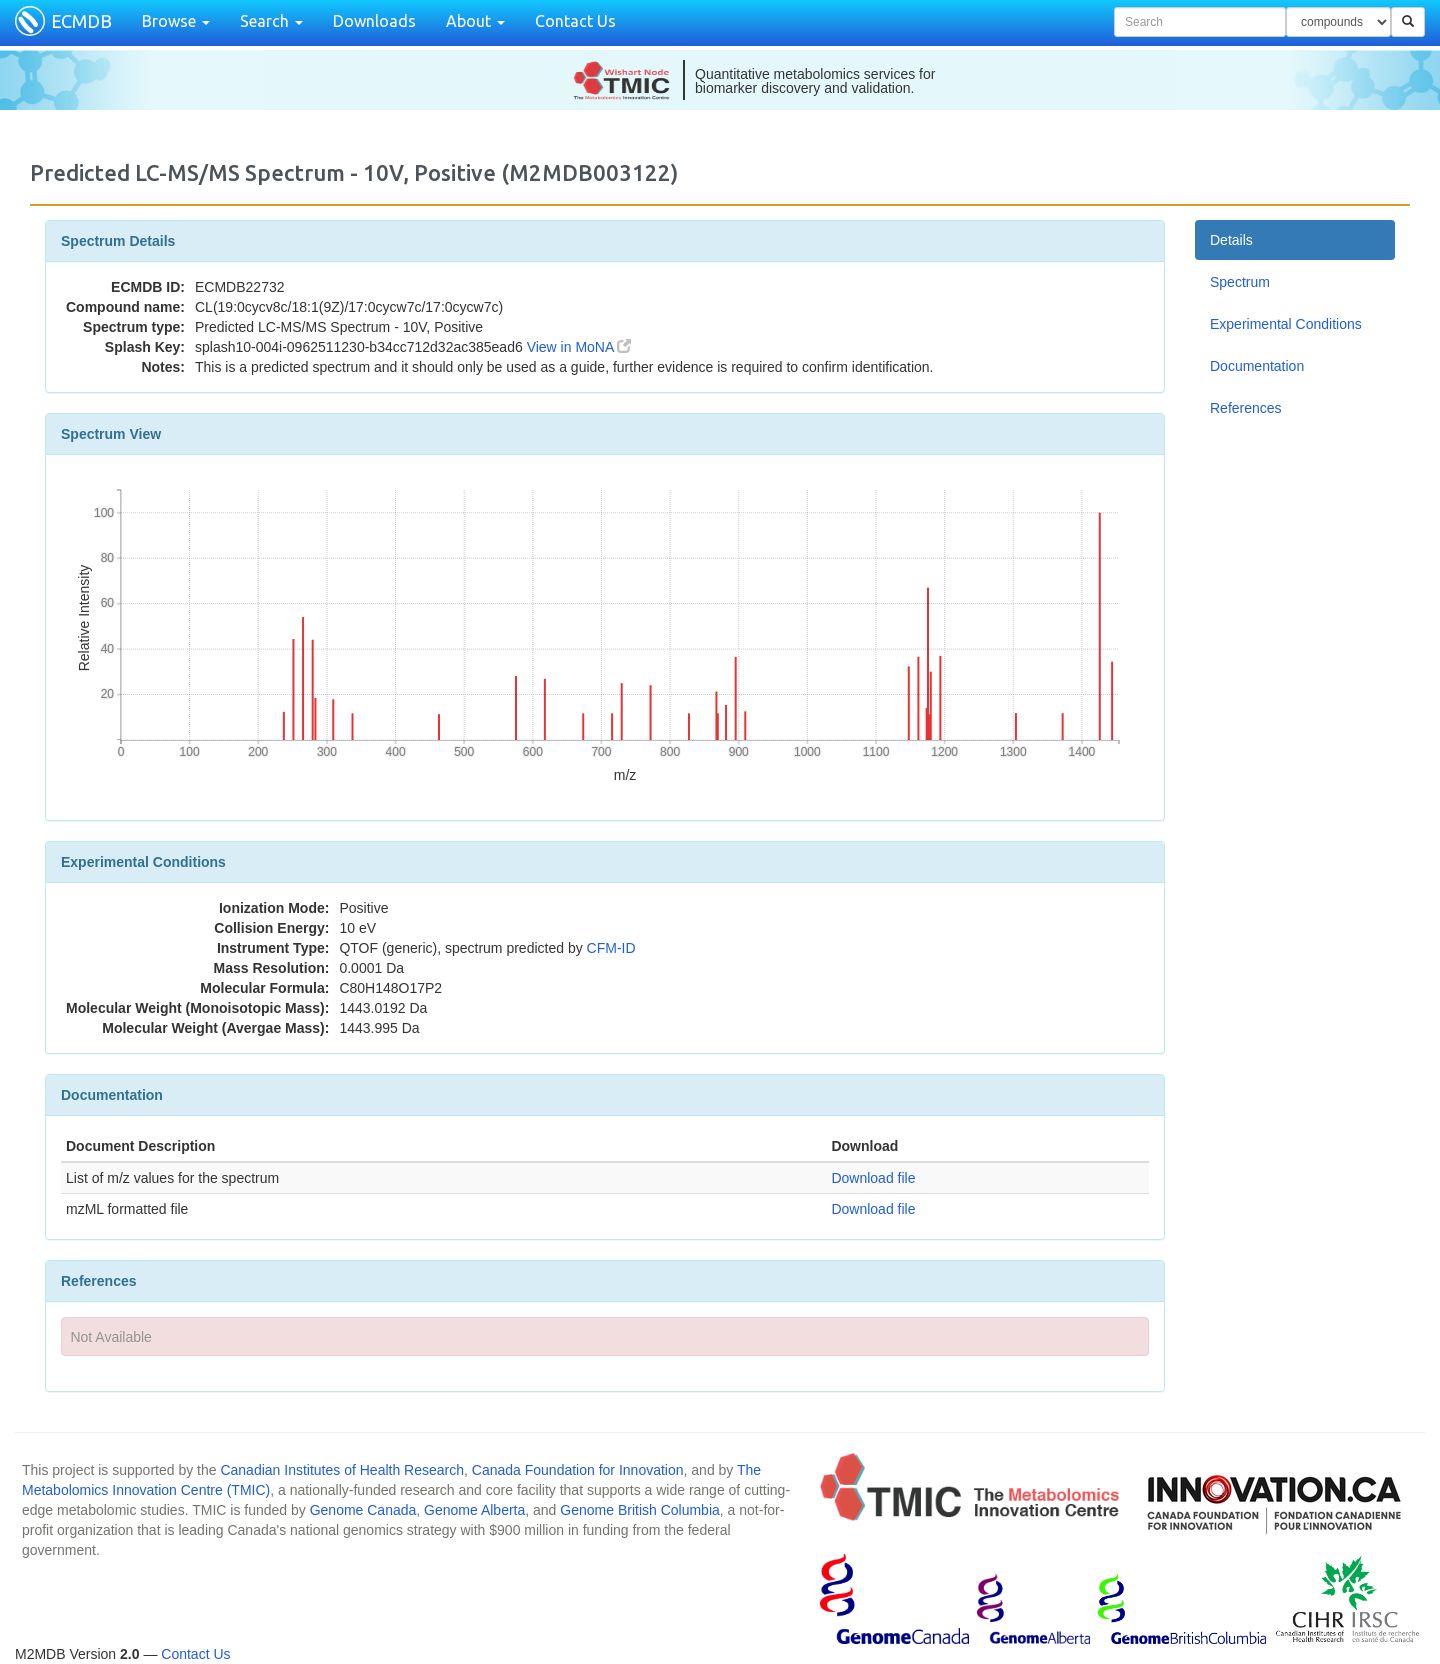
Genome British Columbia (640, 1510)
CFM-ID (611, 948)
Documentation (1257, 366)
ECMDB (81, 21)
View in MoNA (579, 347)
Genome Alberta (474, 1510)
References (1246, 408)
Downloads (374, 21)
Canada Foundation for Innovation (578, 1470)
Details (1231, 240)
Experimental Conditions (1286, 324)
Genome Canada (363, 1510)
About (475, 21)
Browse (176, 21)
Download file (873, 1178)
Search (271, 21)
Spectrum (1240, 282)
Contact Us (575, 21)
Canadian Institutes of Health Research (342, 1470)
